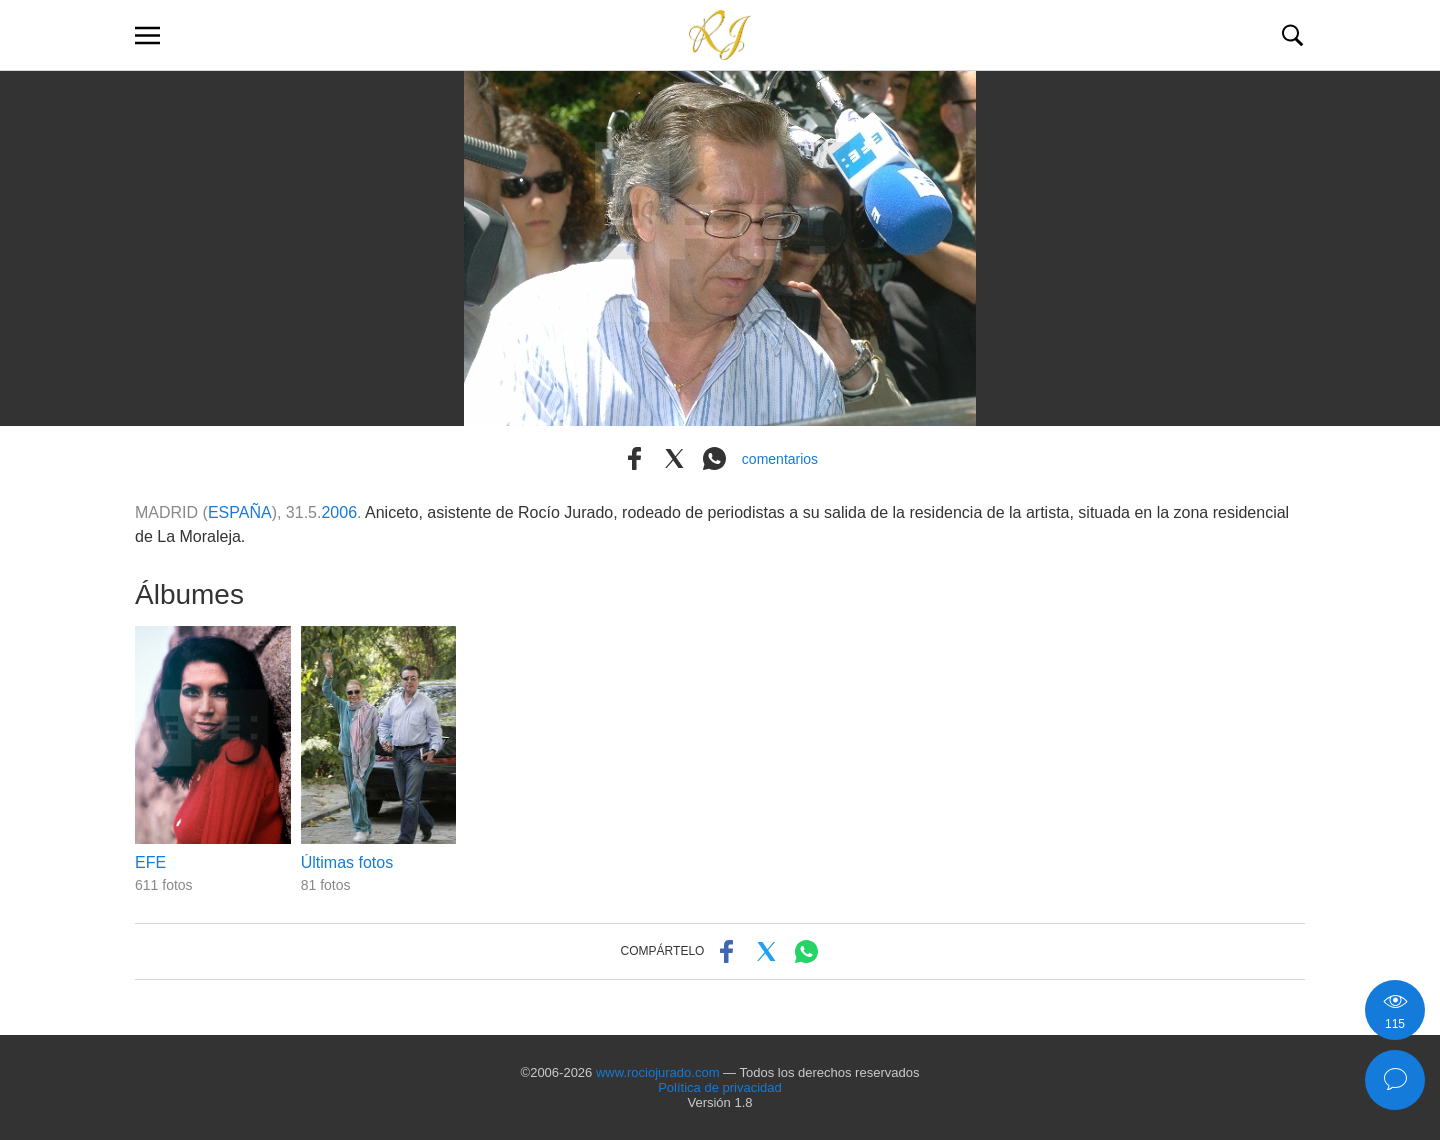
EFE (150, 862)
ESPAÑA (240, 512)
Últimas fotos (347, 862)
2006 (339, 512)
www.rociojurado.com (658, 1072)
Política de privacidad (720, 1087)
